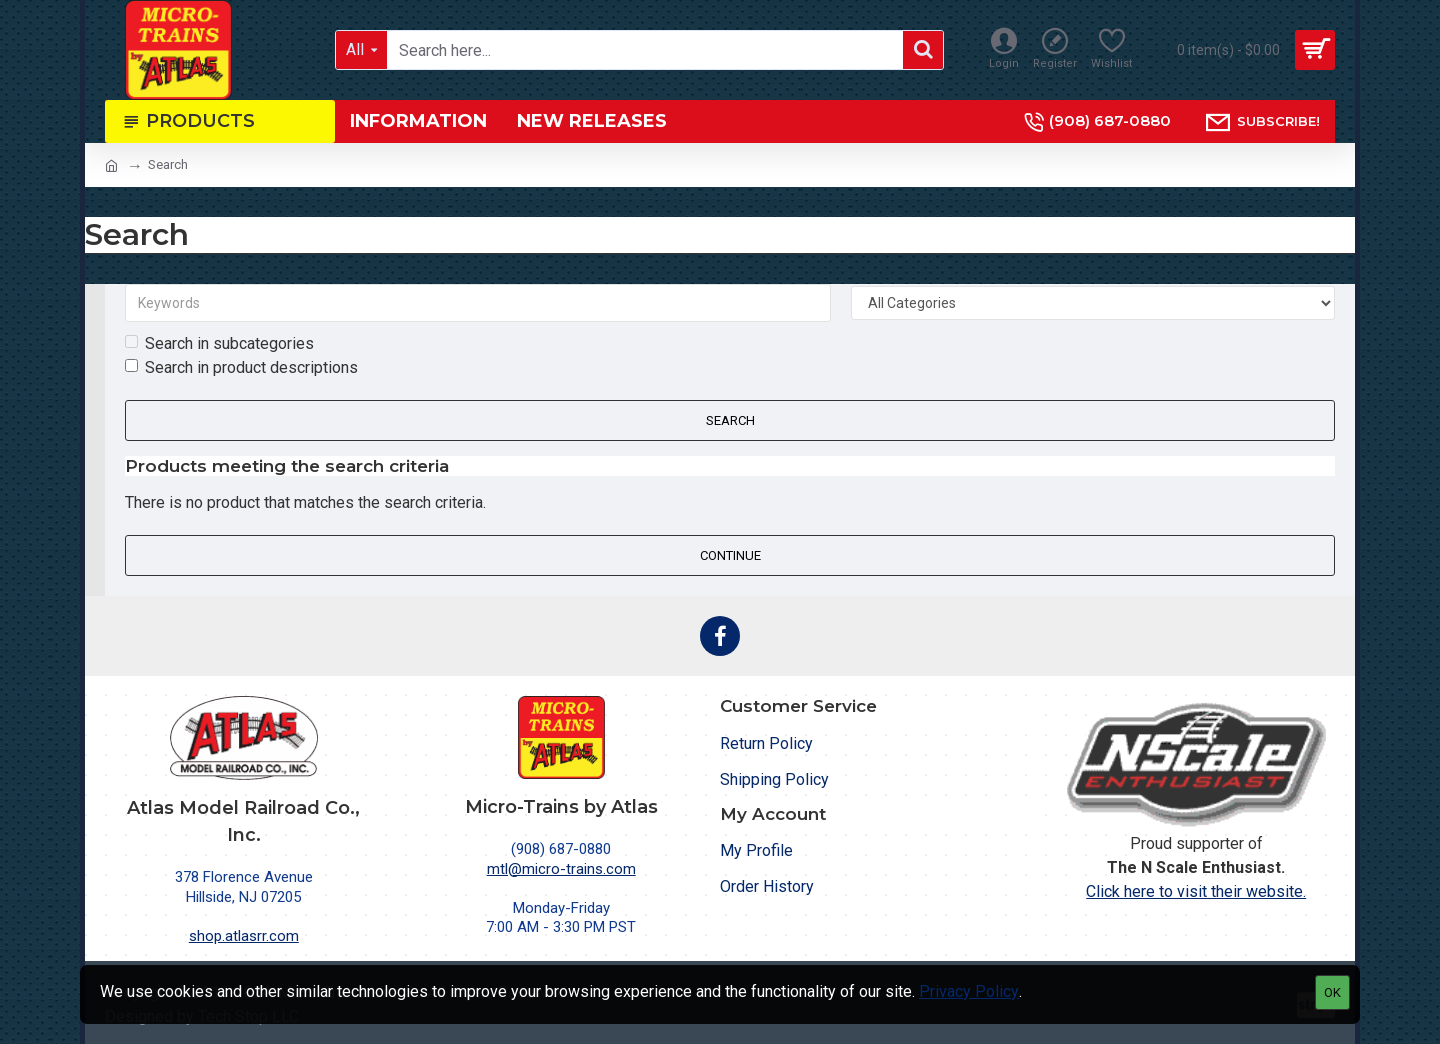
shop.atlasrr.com (244, 936)
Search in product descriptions (241, 367)
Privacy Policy (969, 991)
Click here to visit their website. (1196, 891)
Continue (730, 555)
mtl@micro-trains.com (561, 869)
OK (1332, 992)
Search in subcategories (219, 343)
